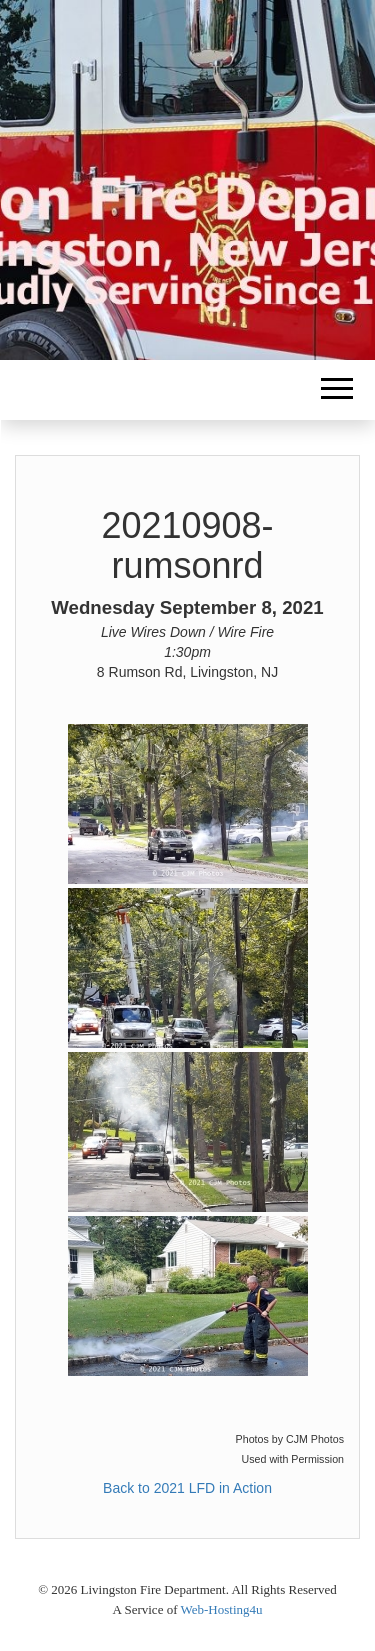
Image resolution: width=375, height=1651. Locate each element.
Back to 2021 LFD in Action (187, 1488)
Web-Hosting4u (222, 1609)
